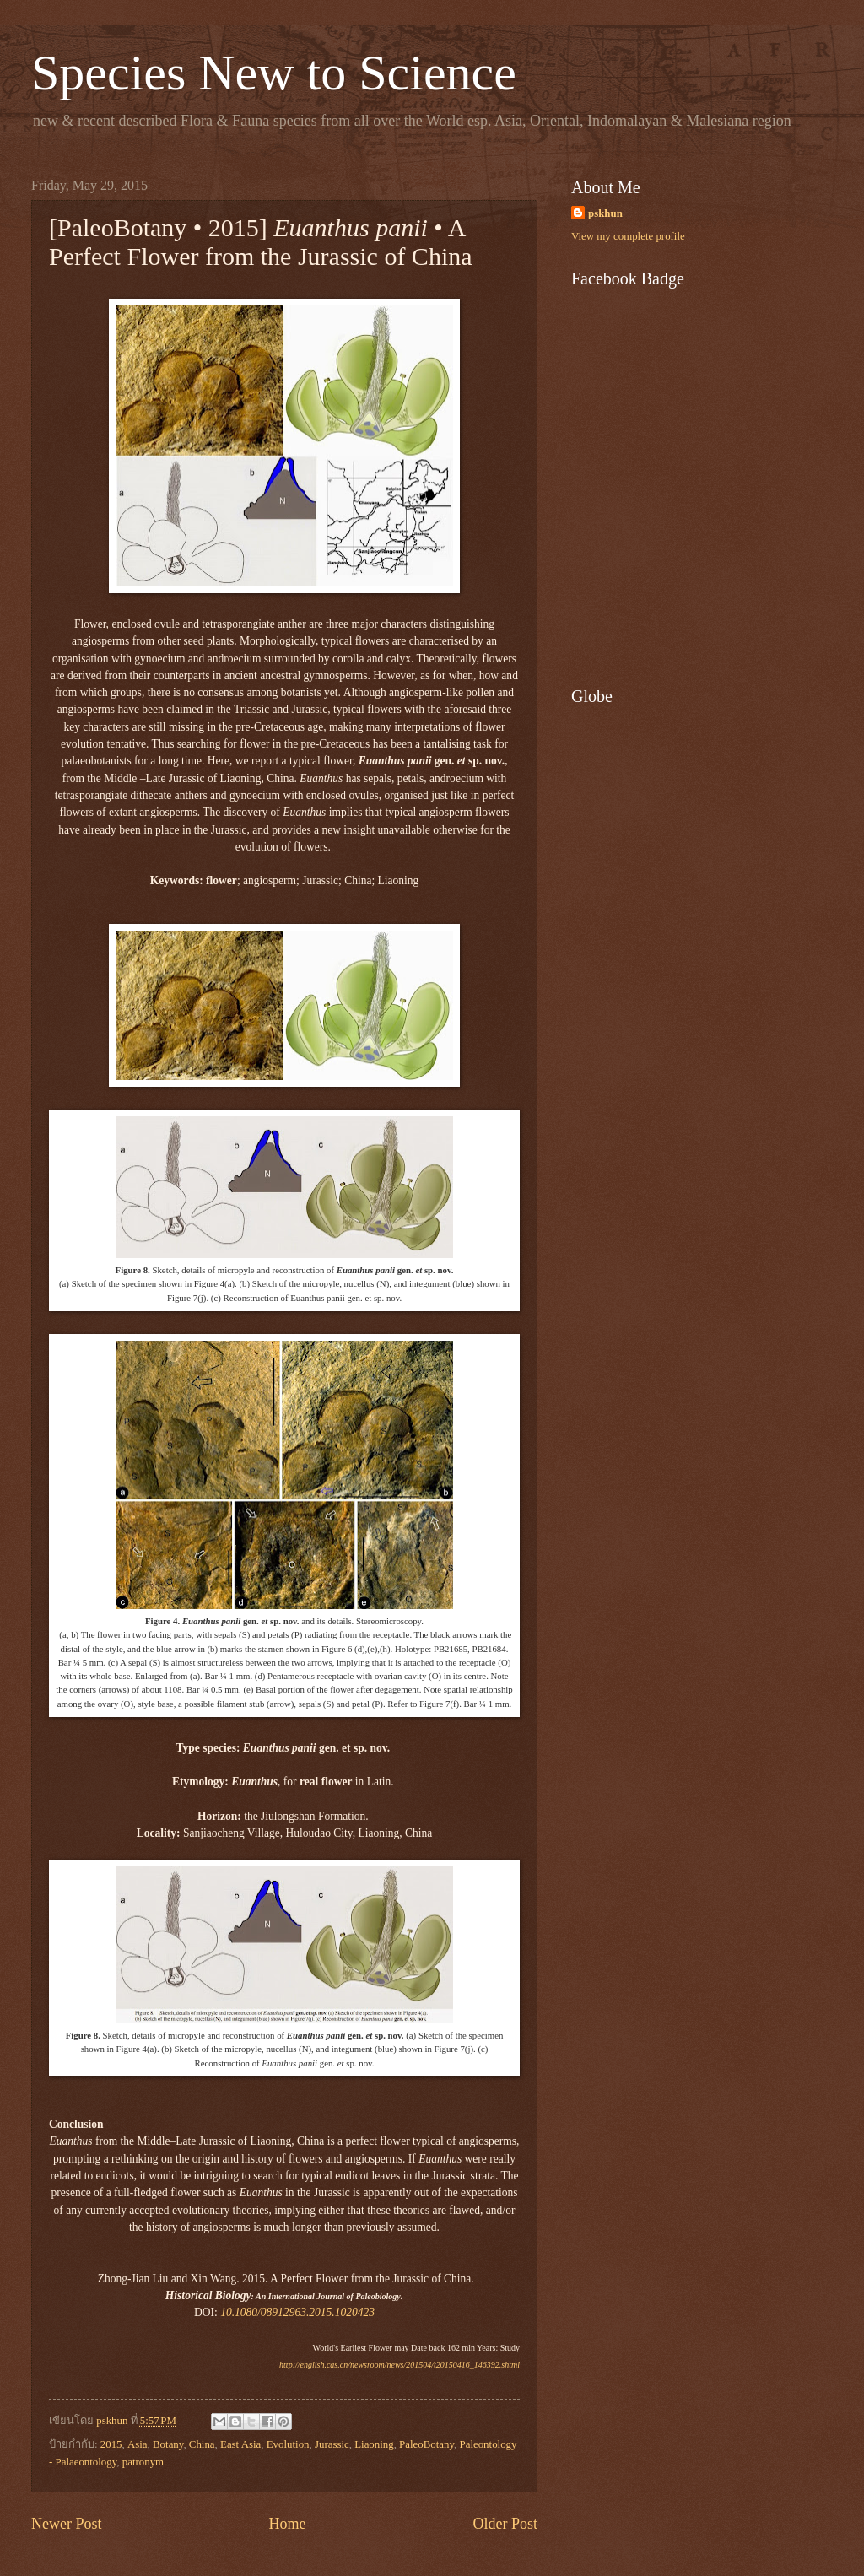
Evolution (288, 2444)
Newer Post (66, 2523)
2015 (111, 2444)
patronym (143, 2462)
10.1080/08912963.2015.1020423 (297, 2312)
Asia (137, 2444)
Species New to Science (273, 72)
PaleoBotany (426, 2444)
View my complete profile (628, 236)
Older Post (504, 2523)
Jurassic (332, 2444)
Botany (168, 2444)
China (202, 2444)
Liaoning (373, 2444)
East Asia (240, 2444)
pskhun (605, 213)
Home (286, 2523)
